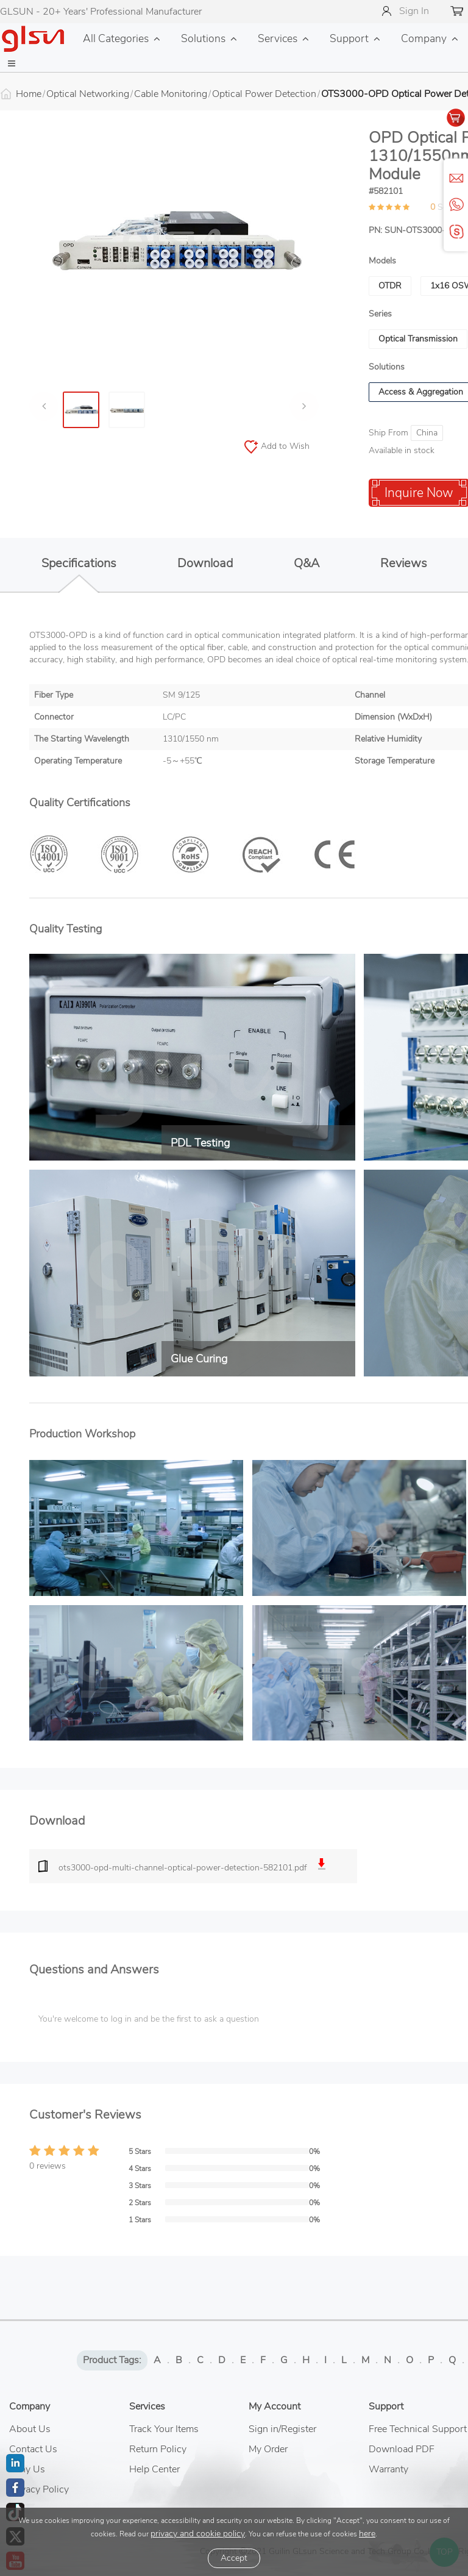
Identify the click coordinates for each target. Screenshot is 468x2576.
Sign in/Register (282, 2429)
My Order (268, 2449)
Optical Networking (87, 94)
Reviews (403, 563)
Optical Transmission (418, 339)
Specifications (79, 569)
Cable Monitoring (170, 94)
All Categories (116, 38)
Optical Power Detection (264, 94)
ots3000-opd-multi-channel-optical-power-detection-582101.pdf (193, 1865)
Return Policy (157, 2449)
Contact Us (33, 2449)
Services (277, 38)
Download (205, 563)
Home (28, 94)
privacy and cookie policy (198, 2533)
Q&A (306, 563)
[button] (11, 64)
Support (349, 38)
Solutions (203, 38)
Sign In (414, 11)
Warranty (388, 2469)
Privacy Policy (39, 2489)
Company (424, 38)
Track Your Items (164, 2429)
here (367, 2533)
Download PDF (401, 2449)
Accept (234, 2558)
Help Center (154, 2469)
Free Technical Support (418, 2429)
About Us (30, 2429)
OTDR (390, 286)
